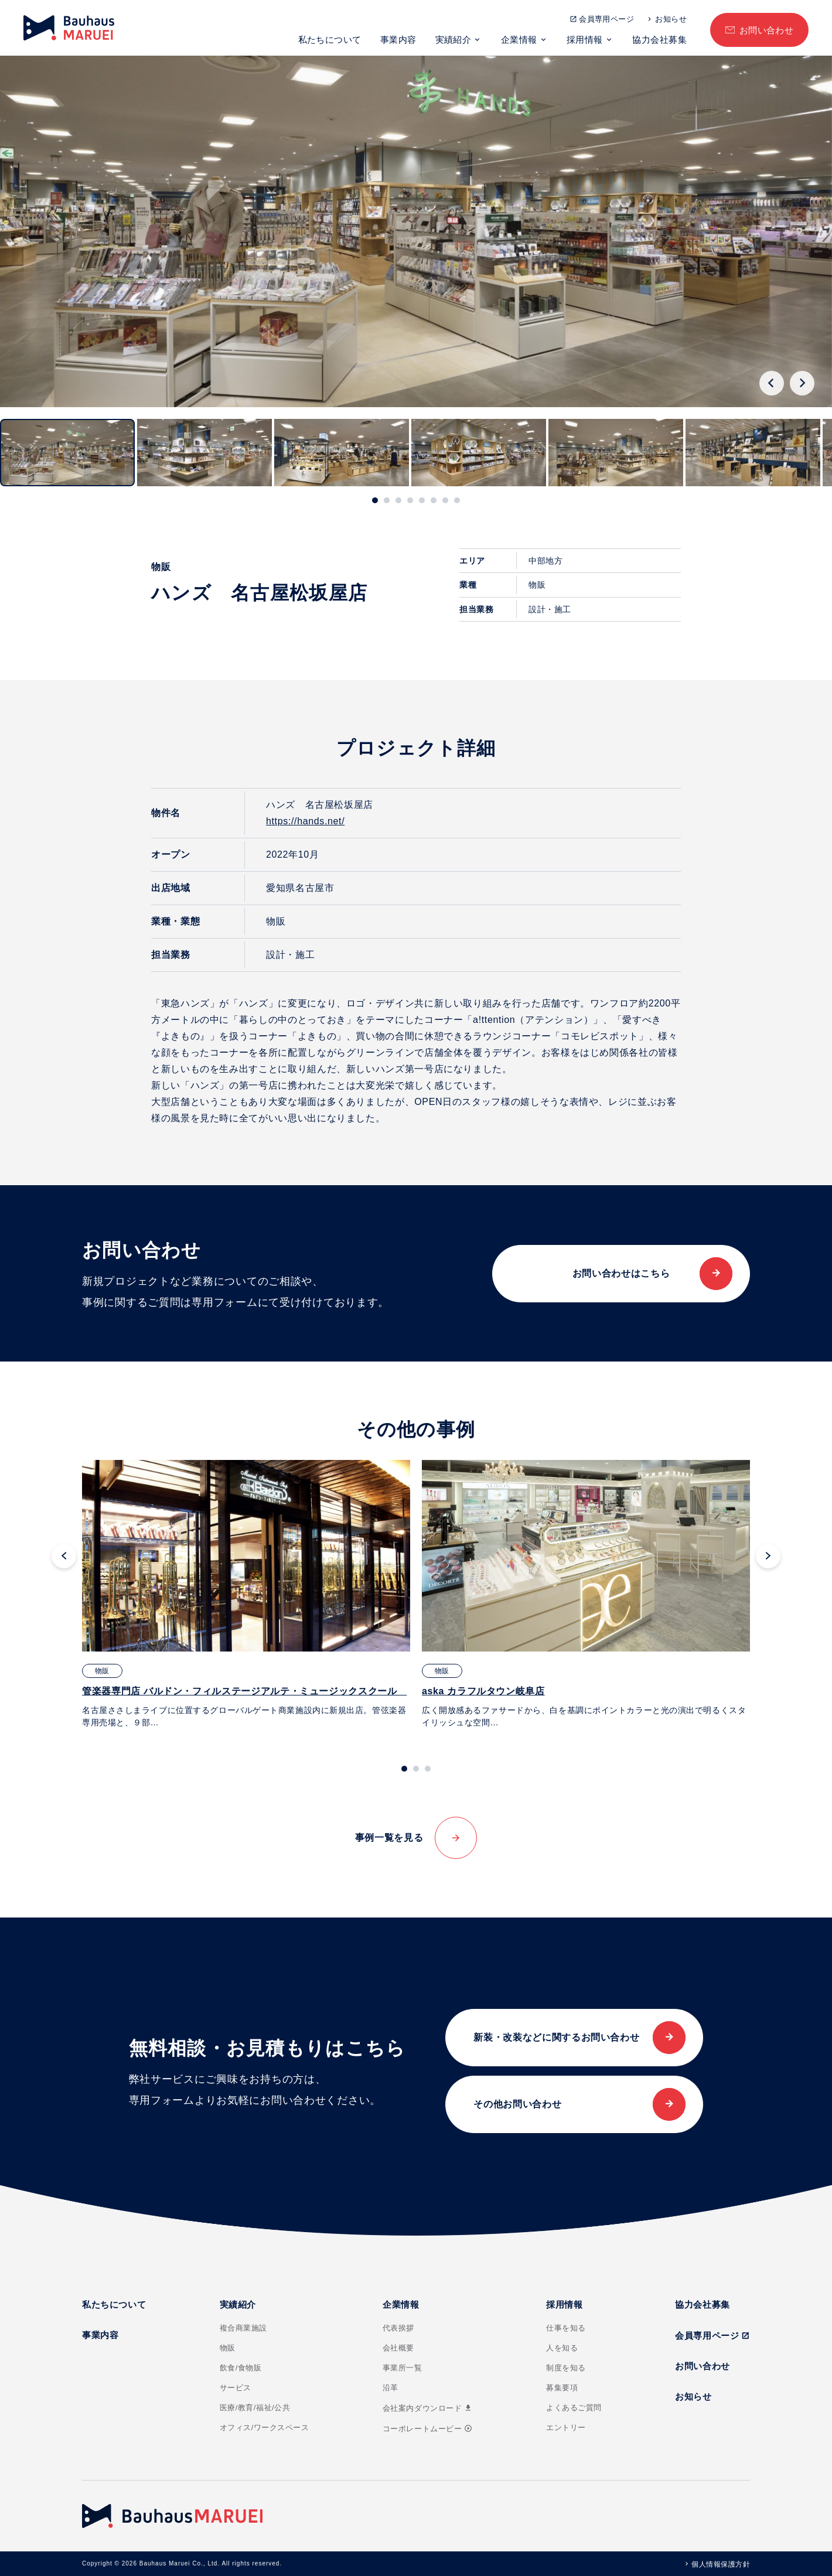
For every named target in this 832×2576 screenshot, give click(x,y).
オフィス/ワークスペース (264, 2427)
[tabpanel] (246, 1594)
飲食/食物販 (241, 2367)
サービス (235, 2387)
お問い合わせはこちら (621, 1273)
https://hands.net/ (305, 821)
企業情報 (519, 40)
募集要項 (562, 2387)
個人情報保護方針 (720, 2564)
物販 (228, 2347)
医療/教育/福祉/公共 (255, 2407)
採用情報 (585, 40)
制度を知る (566, 2367)
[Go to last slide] (771, 383)
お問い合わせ (766, 30)
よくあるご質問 (574, 2407)
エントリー (566, 2427)
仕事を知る (566, 2327)
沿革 (390, 2387)
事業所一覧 (402, 2367)
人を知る (562, 2347)
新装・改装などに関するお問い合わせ (556, 2037)
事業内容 (398, 40)
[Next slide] (802, 383)
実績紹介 (453, 40)
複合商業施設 (243, 2327)
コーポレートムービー (427, 2428)
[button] (67, 452)
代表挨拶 (398, 2327)
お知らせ (671, 19)
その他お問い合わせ (517, 2104)
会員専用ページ (606, 19)
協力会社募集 (659, 40)
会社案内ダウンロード (428, 2408)
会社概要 (398, 2347)
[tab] (375, 500)
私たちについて (330, 40)
